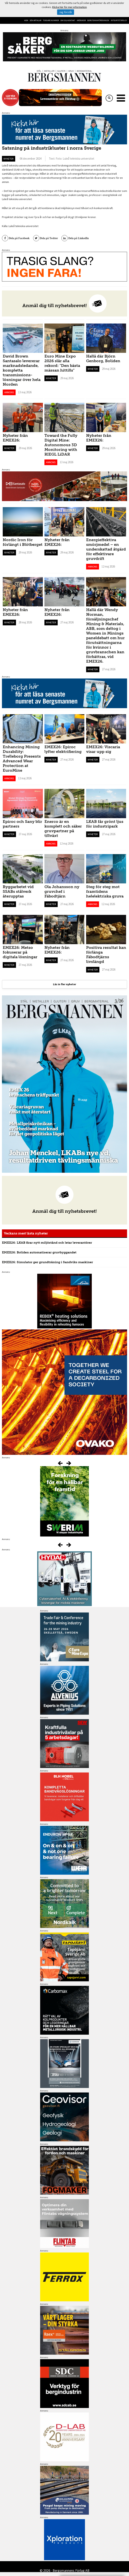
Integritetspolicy (119, 20)
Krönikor (81, 20)
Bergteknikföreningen (98, 20)
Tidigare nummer (51, 20)
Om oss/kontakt (67, 20)
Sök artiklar (35, 20)
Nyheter (9, 158)
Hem (26, 20)
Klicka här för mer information (69, 7)
